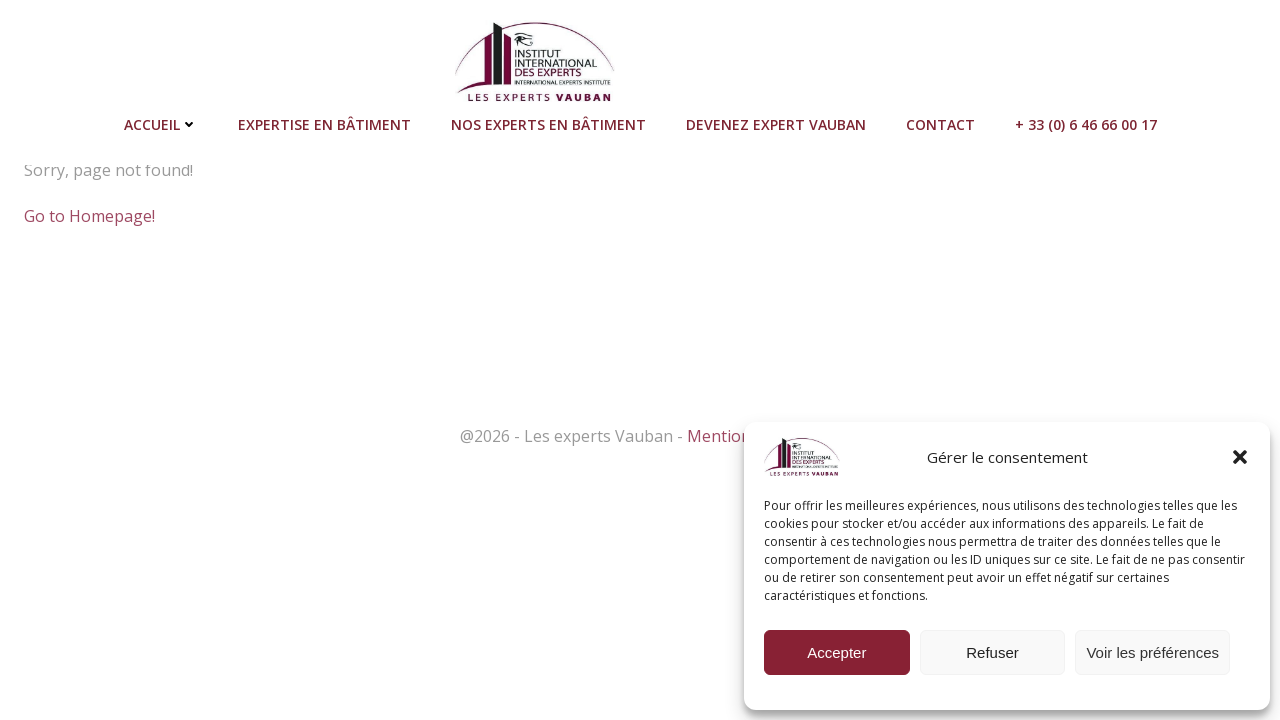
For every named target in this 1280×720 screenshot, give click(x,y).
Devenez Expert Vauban (776, 124)
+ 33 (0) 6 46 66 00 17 (1086, 124)
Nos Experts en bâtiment (548, 124)
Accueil (161, 124)
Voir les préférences (1152, 652)
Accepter (836, 652)
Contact (940, 124)
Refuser (992, 652)
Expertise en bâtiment (324, 124)
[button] (1240, 457)
